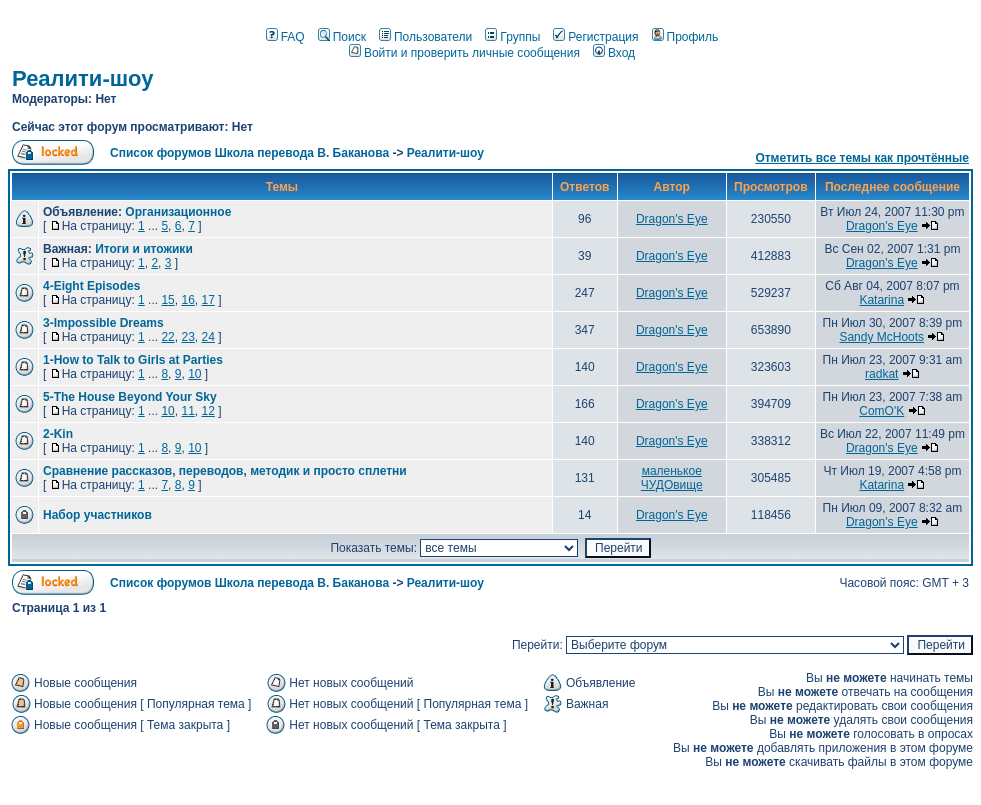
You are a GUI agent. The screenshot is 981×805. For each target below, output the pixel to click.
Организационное (178, 212)
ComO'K (881, 411)
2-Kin (58, 434)
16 (187, 300)
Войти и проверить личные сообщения (464, 53)
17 (207, 300)
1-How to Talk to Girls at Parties (133, 360)
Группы (512, 37)
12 (207, 411)
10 (194, 374)
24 (207, 337)
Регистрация (595, 37)
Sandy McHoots (881, 337)
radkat (881, 374)
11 (187, 411)
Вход (614, 53)
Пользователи (425, 37)
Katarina (881, 300)
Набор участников (97, 515)
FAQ (285, 37)
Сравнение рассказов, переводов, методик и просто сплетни (225, 471)
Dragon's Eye (672, 219)
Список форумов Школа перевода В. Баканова (249, 153)
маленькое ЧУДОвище (672, 478)
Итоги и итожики (144, 249)
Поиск (342, 37)
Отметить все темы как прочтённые (862, 158)
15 (167, 300)
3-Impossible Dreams (103, 323)
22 (167, 337)
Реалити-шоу (82, 78)
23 (187, 337)
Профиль (685, 37)
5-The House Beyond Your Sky (130, 397)
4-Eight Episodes (91, 286)
